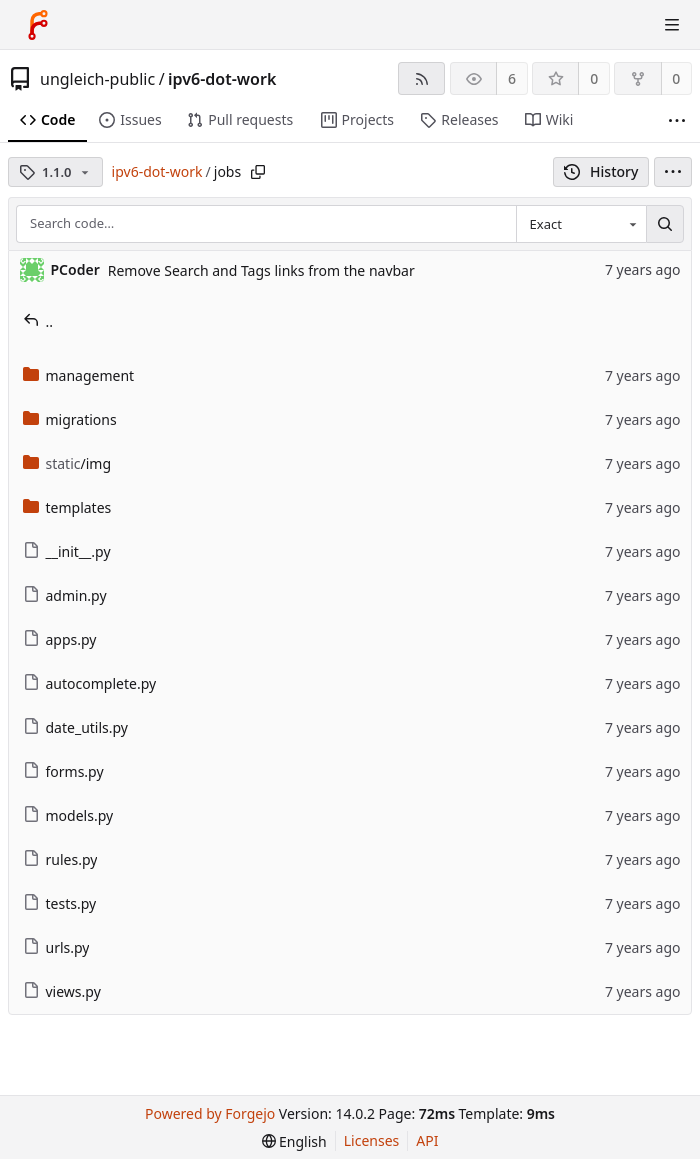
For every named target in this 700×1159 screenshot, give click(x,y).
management (79, 375)
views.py (62, 991)
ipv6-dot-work (222, 79)
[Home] (38, 25)
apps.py (60, 639)
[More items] (677, 120)
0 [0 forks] (676, 78)
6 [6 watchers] (512, 78)
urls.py (56, 947)
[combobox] (581, 224)
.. (38, 321)
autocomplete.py (90, 683)
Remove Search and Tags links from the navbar (261, 270)
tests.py (60, 903)
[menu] (673, 172)
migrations (70, 419)
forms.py (63, 771)
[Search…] (665, 224)
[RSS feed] (421, 78)
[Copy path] (258, 172)
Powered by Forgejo (210, 1113)
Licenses (372, 1140)
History (601, 171)
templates (67, 507)
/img (67, 463)
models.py (68, 815)
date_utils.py (76, 727)
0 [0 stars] (594, 78)
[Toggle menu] (672, 25)
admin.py (65, 595)
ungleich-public (97, 79)
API (427, 1140)
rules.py (60, 859)
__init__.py (67, 551)
